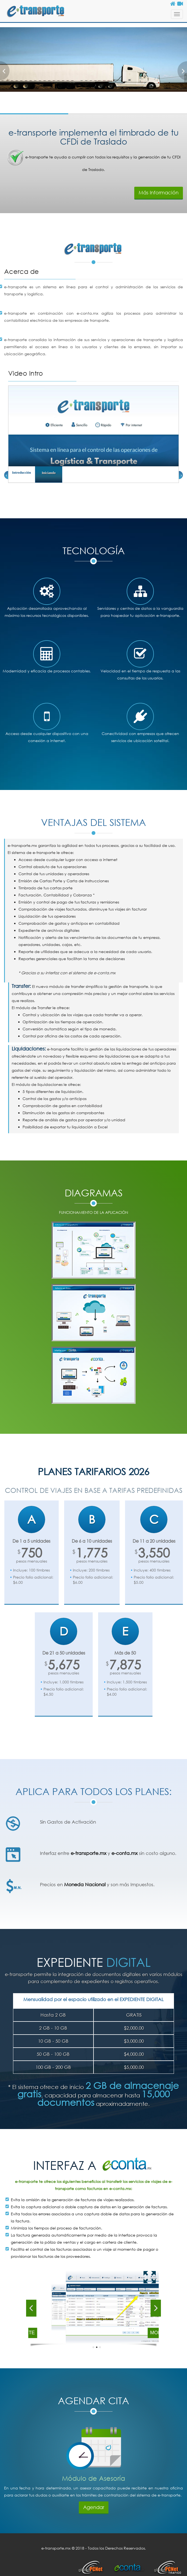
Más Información (159, 192)
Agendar (93, 2507)
